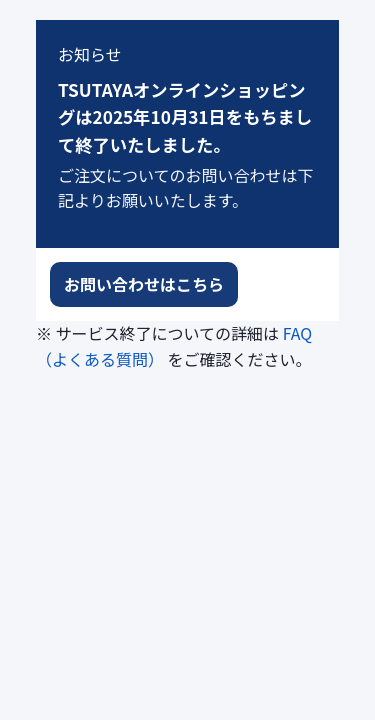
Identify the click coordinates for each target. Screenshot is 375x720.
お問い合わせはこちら (144, 284)
